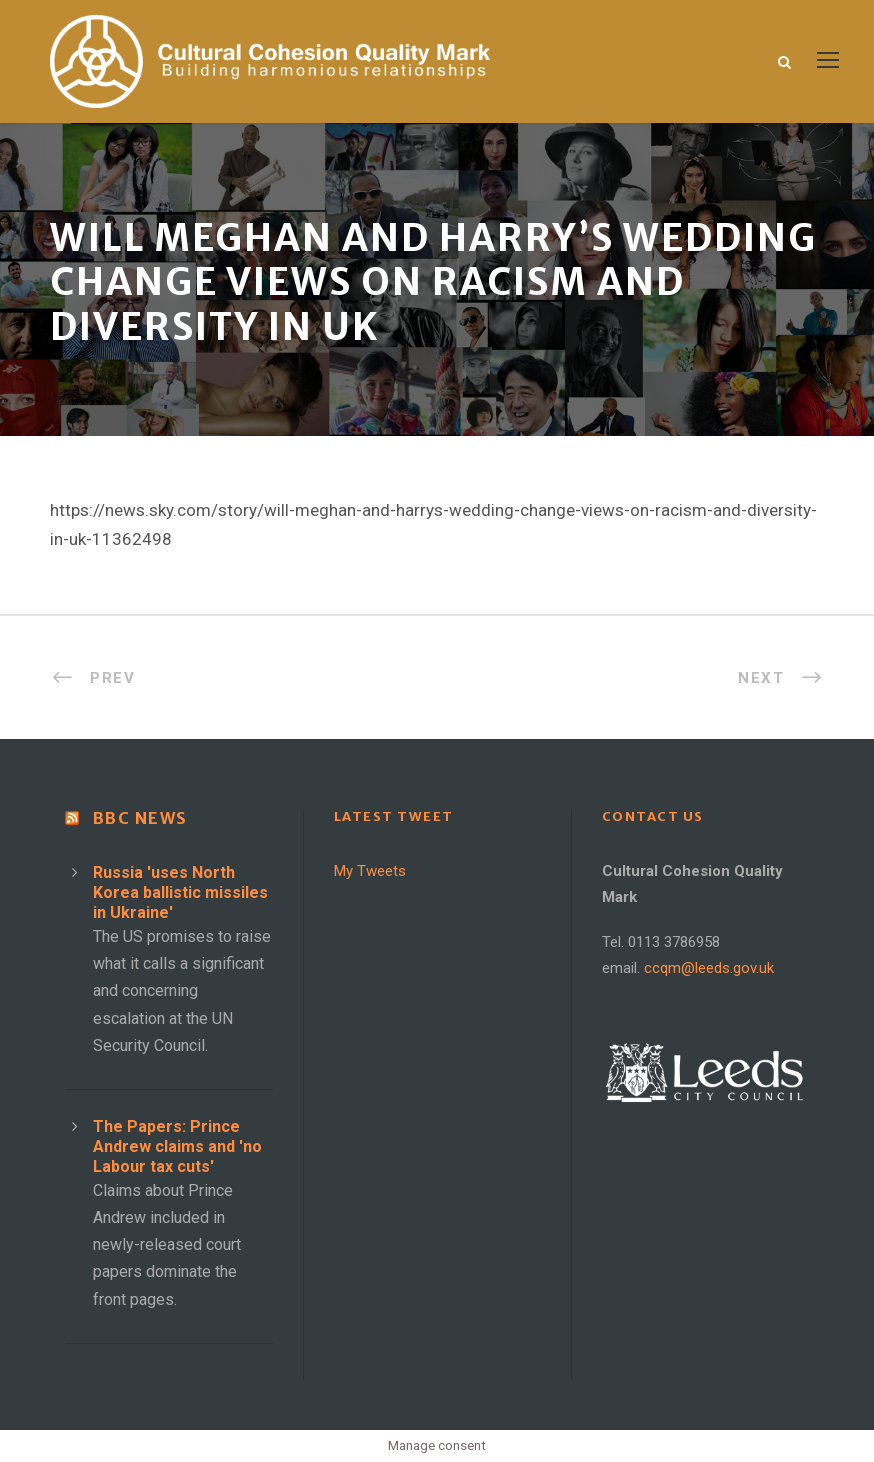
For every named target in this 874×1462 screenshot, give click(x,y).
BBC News (140, 818)
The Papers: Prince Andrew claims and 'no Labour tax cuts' (177, 1146)
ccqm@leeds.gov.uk (709, 968)
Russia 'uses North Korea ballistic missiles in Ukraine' (180, 892)
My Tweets (370, 871)
